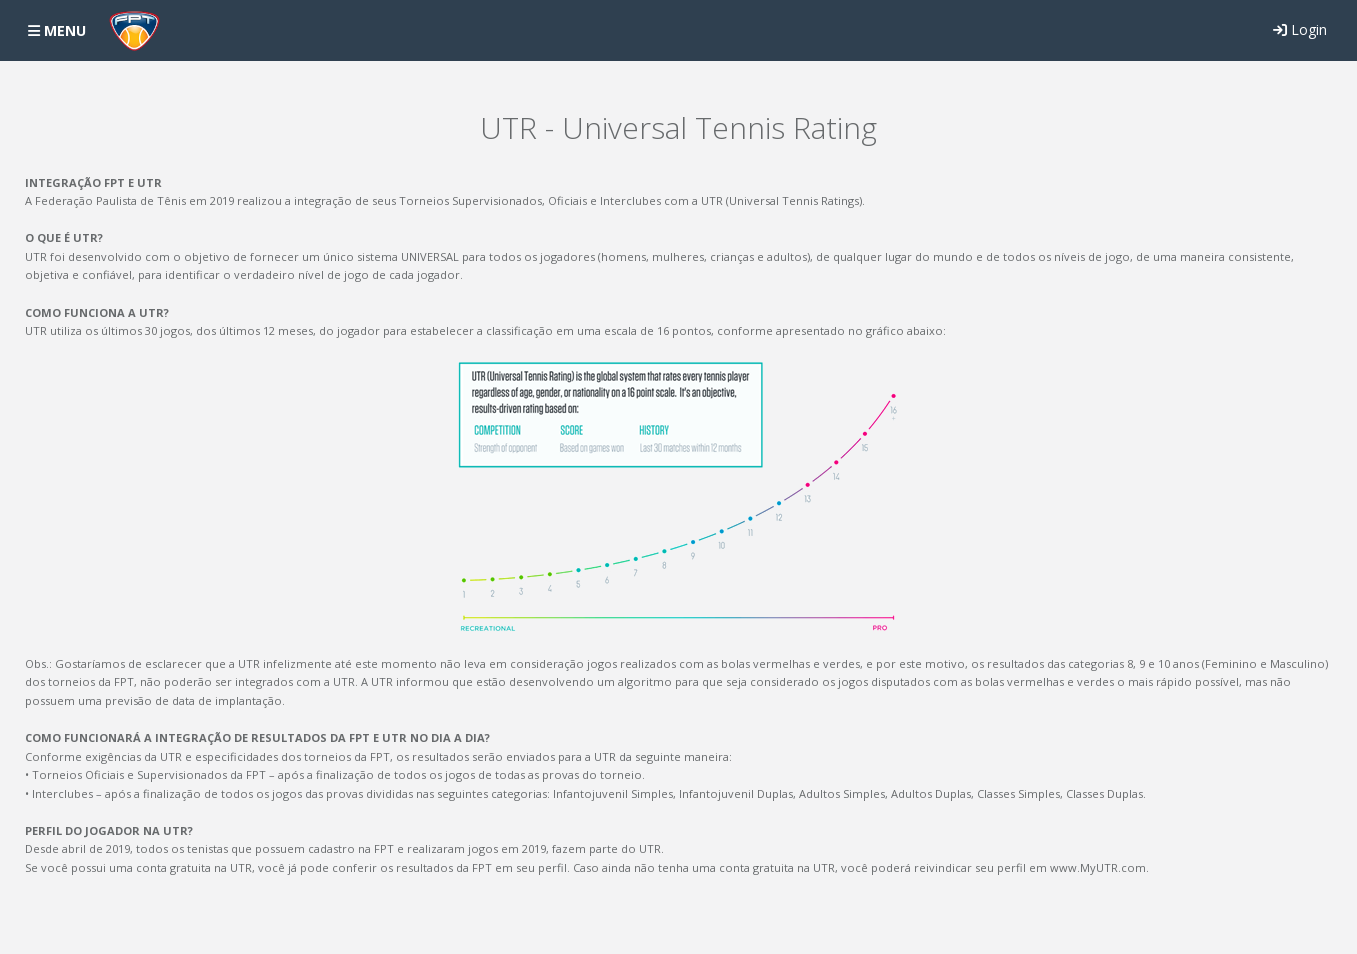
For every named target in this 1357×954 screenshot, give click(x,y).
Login (1300, 29)
